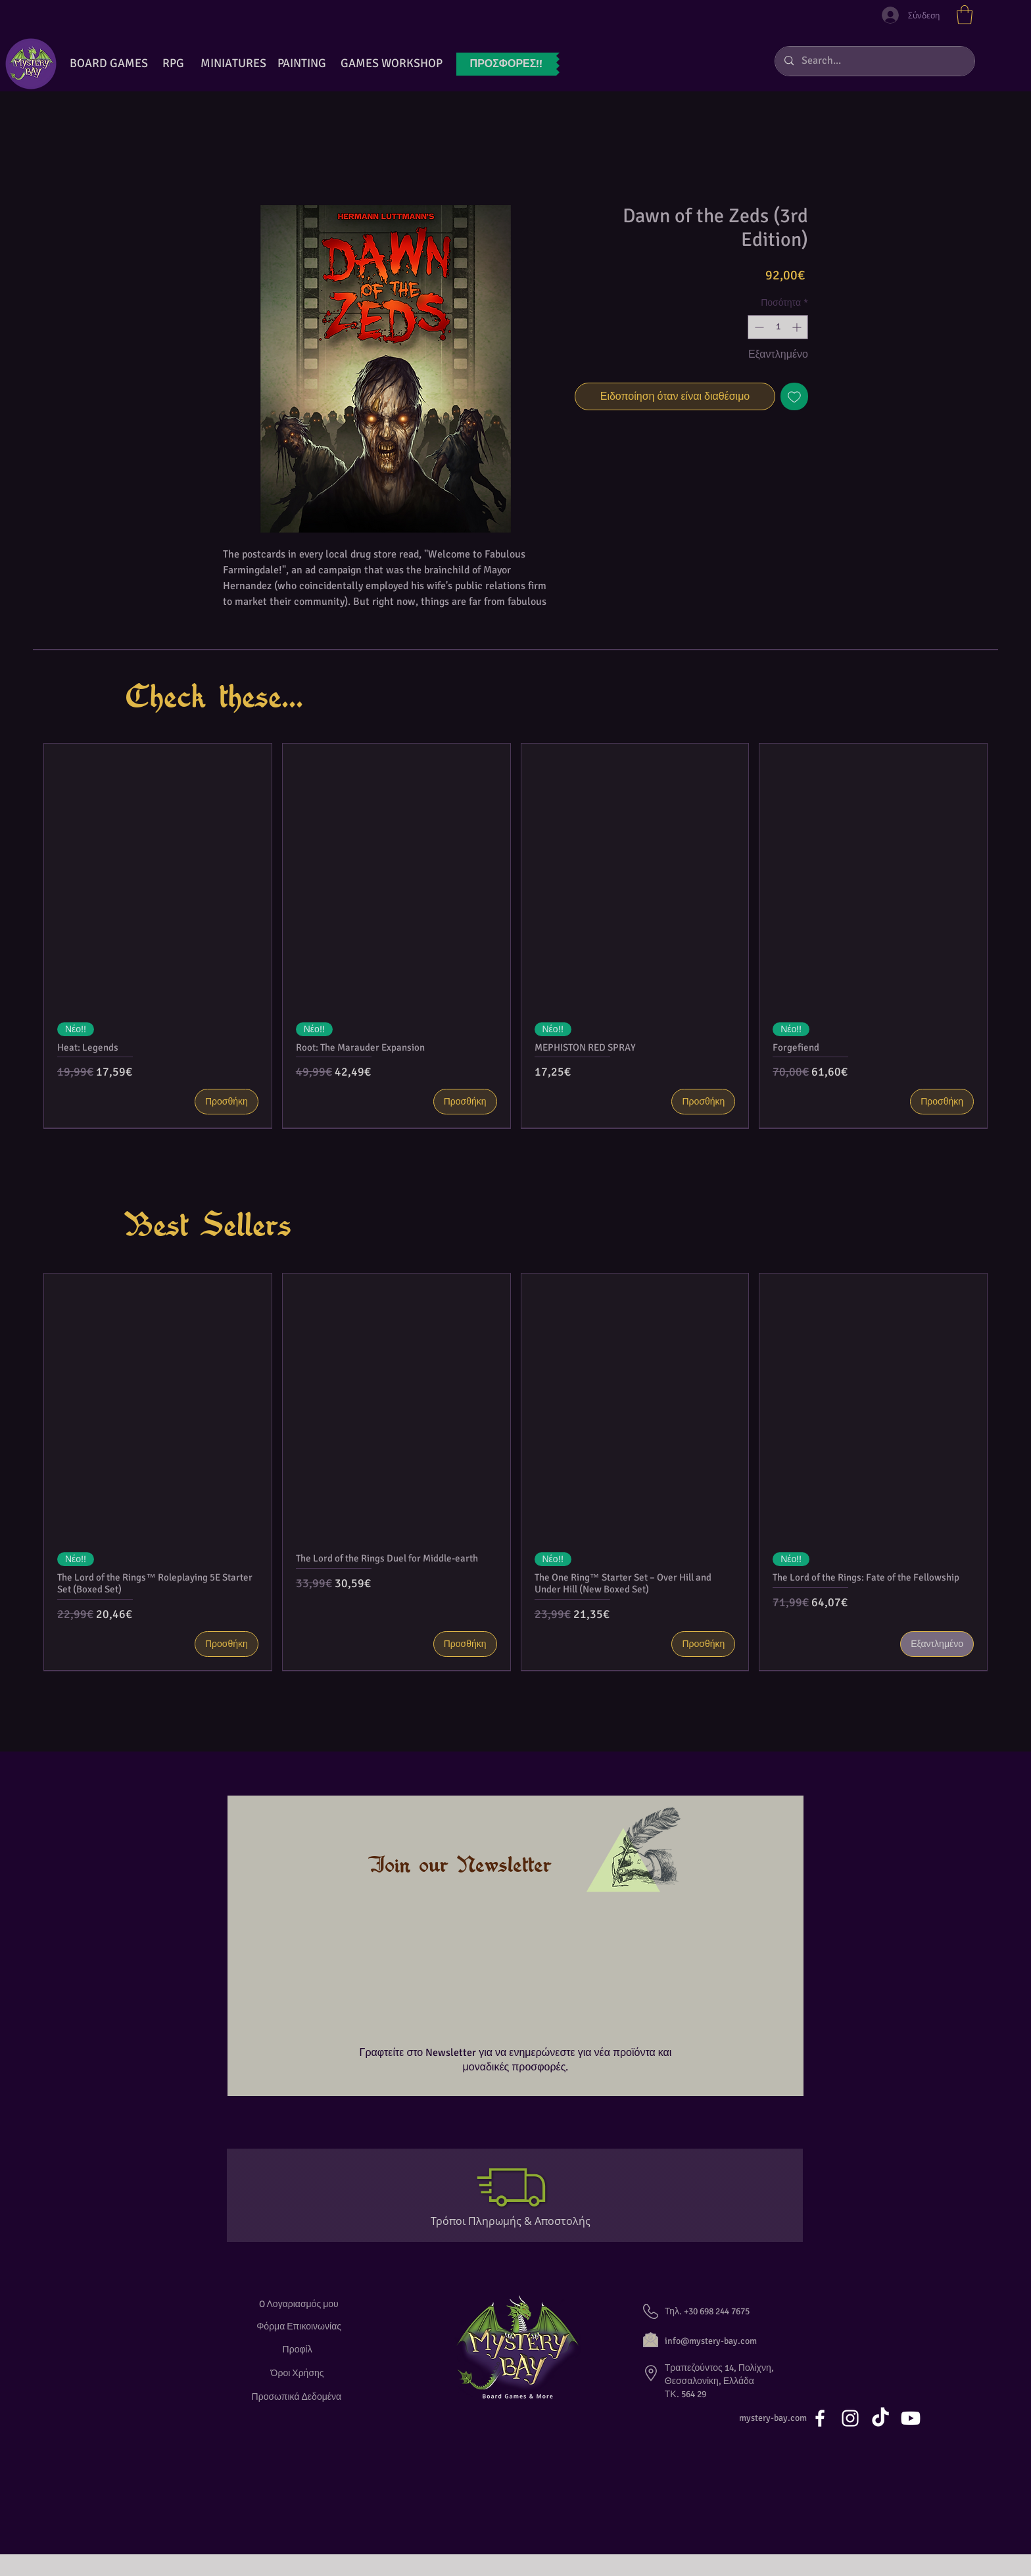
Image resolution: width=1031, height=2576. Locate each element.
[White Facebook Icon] (820, 2418)
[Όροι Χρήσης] (299, 2373)
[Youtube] (910, 2418)
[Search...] (874, 61)
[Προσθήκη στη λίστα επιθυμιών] (794, 396)
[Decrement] (758, 327)
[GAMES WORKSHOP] (391, 64)
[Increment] (798, 327)
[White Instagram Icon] (850, 2418)
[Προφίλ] (299, 2349)
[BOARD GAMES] (109, 64)
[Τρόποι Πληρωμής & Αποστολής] (516, 2220)
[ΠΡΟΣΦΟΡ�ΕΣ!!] (506, 64)
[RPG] (173, 64)
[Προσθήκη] (226, 1101)
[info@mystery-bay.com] (725, 2341)
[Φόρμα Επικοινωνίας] (299, 2326)
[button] (964, 14)
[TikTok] (880, 2418)
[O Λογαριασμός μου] (298, 2304)
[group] (515, 936)
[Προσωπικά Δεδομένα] (299, 2397)
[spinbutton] (778, 327)
